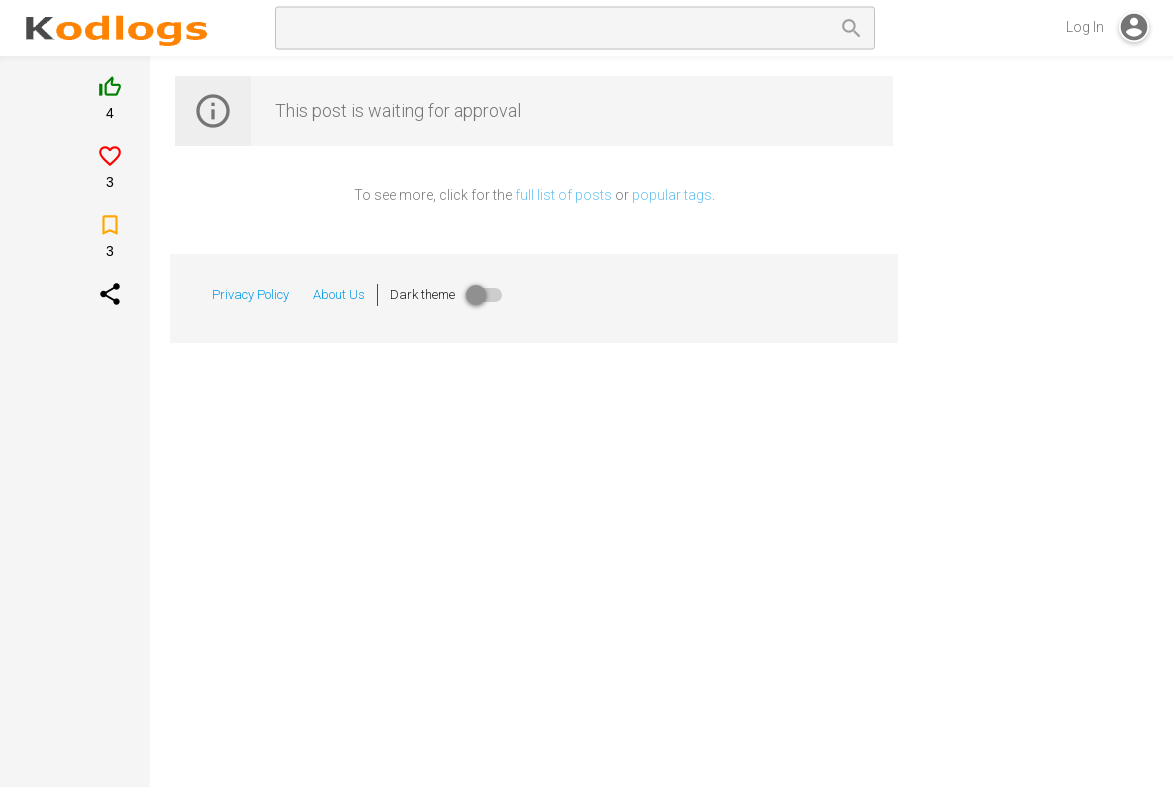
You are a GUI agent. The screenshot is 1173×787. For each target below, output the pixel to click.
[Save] (110, 245)
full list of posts (563, 195)
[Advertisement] (1043, 404)
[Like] (110, 107)
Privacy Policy (250, 294)
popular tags (672, 195)
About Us (339, 294)
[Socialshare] (110, 304)
